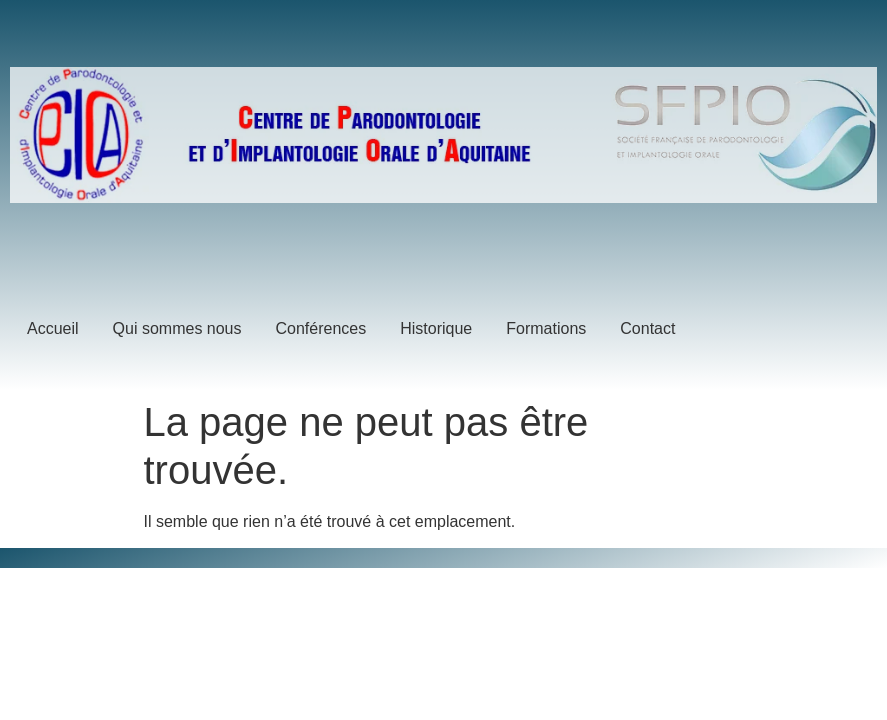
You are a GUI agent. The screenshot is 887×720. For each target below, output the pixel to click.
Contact (647, 328)
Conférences (321, 328)
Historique (436, 328)
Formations (546, 328)
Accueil (53, 328)
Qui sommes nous (177, 328)
